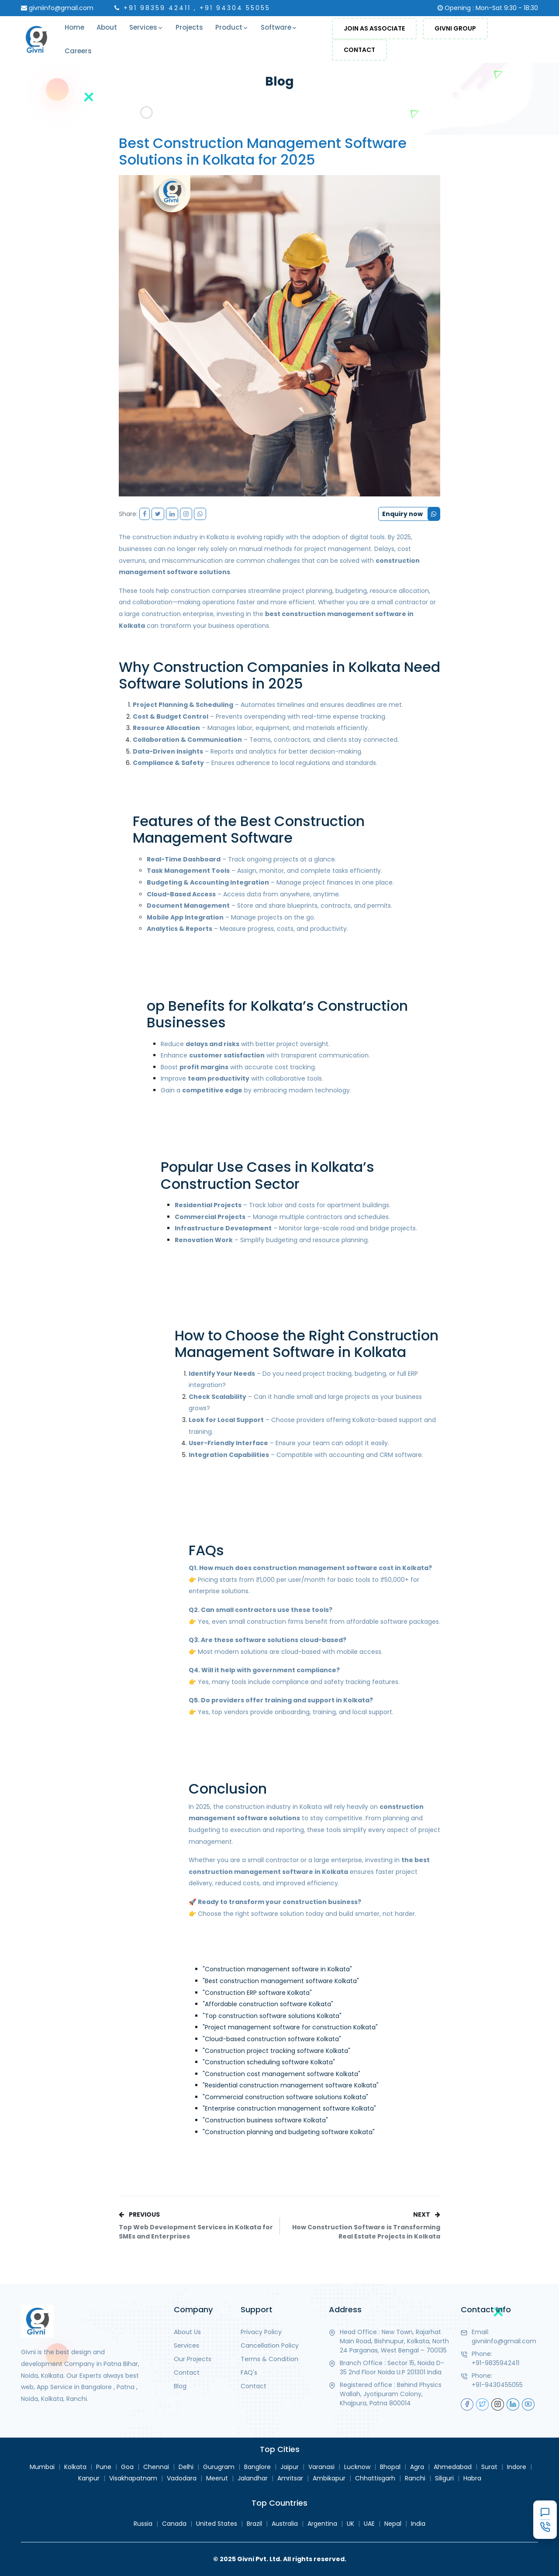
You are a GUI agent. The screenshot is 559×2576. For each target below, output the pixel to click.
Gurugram (219, 2466)
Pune (103, 2466)
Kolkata (75, 2466)
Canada (174, 2523)
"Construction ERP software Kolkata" (257, 1992)
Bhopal (390, 2466)
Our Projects (192, 2359)
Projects (189, 27)
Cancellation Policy (270, 2345)
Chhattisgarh (375, 2478)
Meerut (217, 2478)
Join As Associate (374, 28)
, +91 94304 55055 (232, 7)
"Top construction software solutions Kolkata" (272, 2015)
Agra (417, 2466)
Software (279, 28)
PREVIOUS (199, 2225)
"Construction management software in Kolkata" (277, 1969)
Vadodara (182, 2478)
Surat (489, 2466)
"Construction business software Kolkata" (265, 2120)
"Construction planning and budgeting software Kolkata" (289, 2132)
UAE (369, 2523)
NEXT (360, 2225)
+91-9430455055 (497, 2384)
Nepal (392, 2523)
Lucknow (357, 2466)
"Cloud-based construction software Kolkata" (272, 2039)
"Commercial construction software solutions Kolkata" (285, 2097)
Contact (359, 49)
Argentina (322, 2523)
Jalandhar (253, 2478)
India (418, 2523)
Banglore (257, 2466)
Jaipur (289, 2466)
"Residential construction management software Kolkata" (291, 2085)
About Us (187, 2332)
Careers (78, 50)
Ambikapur (329, 2478)
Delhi (186, 2466)
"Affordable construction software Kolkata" (268, 2004)
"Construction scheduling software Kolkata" (269, 2062)
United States (216, 2523)
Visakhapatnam (133, 2478)
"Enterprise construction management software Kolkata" (289, 2108)
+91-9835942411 (495, 2363)
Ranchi (415, 2478)
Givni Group (455, 28)
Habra (472, 2478)
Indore (516, 2466)
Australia (285, 2523)
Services (146, 28)
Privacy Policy (261, 2332)
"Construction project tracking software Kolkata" (276, 2050)
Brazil (254, 2523)
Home (74, 27)
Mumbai (42, 2466)
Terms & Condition (269, 2359)
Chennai (156, 2466)
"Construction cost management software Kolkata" (281, 2074)
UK (350, 2523)
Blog (180, 2386)
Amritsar (290, 2478)
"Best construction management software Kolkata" (281, 1981)
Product (231, 28)
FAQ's (249, 2372)
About (107, 27)
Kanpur (89, 2478)
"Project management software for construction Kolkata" (290, 2027)
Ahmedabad (453, 2466)
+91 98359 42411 (157, 7)
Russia (143, 2523)
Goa (127, 2466)
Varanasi (321, 2466)
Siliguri (444, 2478)
